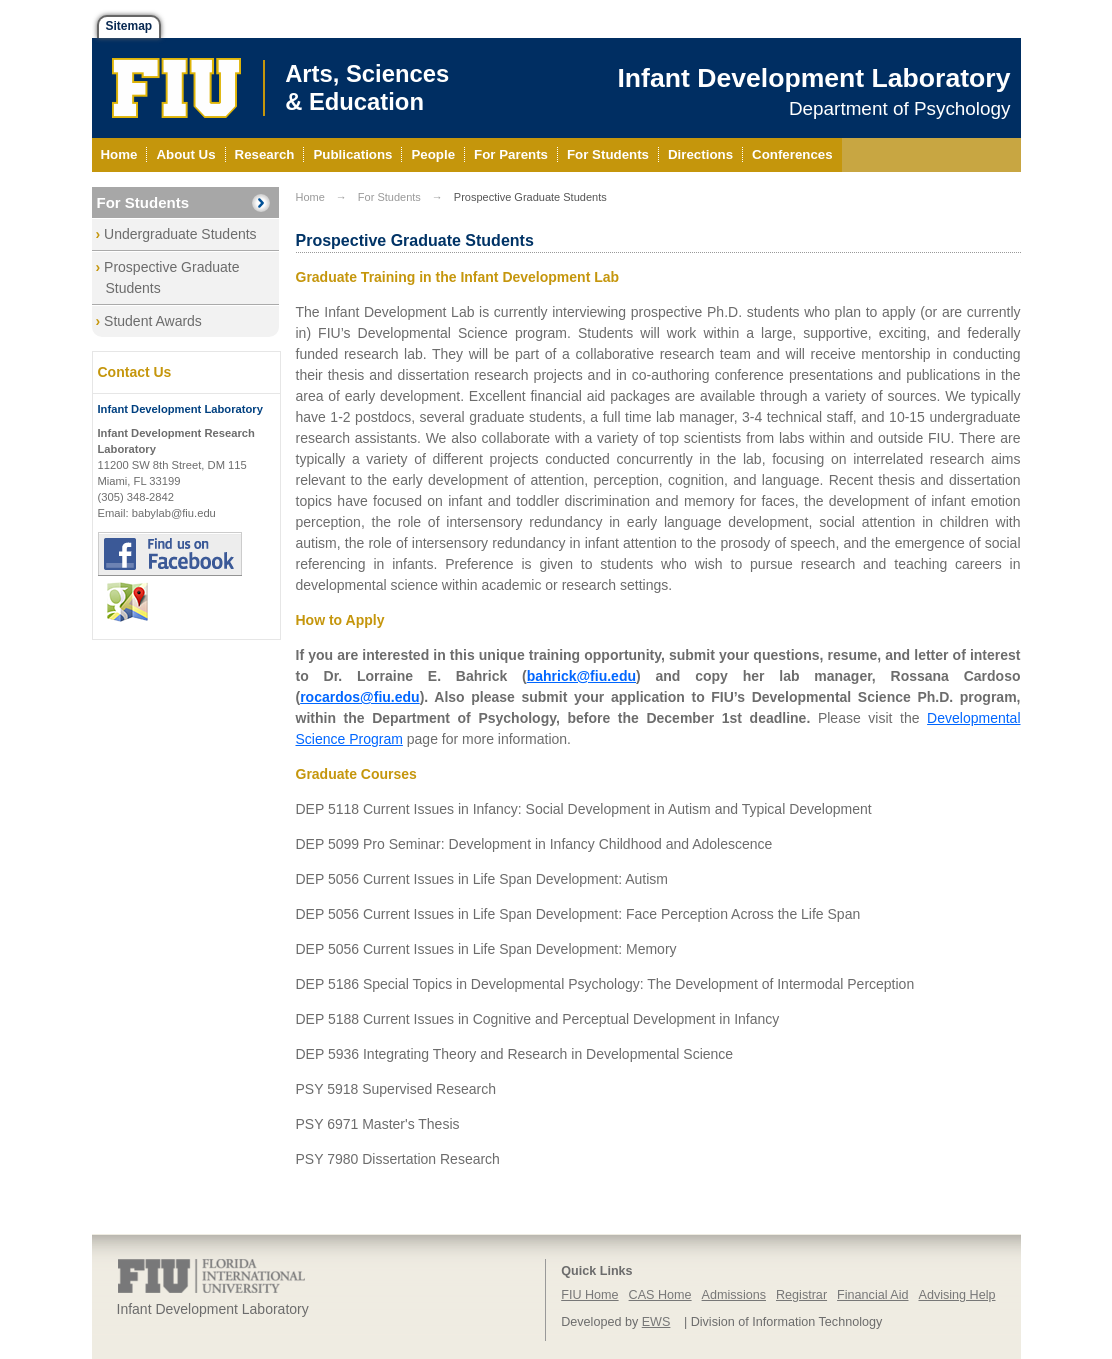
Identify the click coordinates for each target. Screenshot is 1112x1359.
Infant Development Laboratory (813, 78)
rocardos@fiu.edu (359, 697)
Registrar (801, 1295)
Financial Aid (872, 1295)
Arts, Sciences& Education (367, 87)
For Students (143, 202)
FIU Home (589, 1295)
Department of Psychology (900, 108)
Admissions (734, 1295)
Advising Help (956, 1295)
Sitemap (129, 26)
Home (310, 197)
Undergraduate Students (180, 234)
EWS (656, 1322)
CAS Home (660, 1295)
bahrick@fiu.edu (581, 676)
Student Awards (153, 321)
